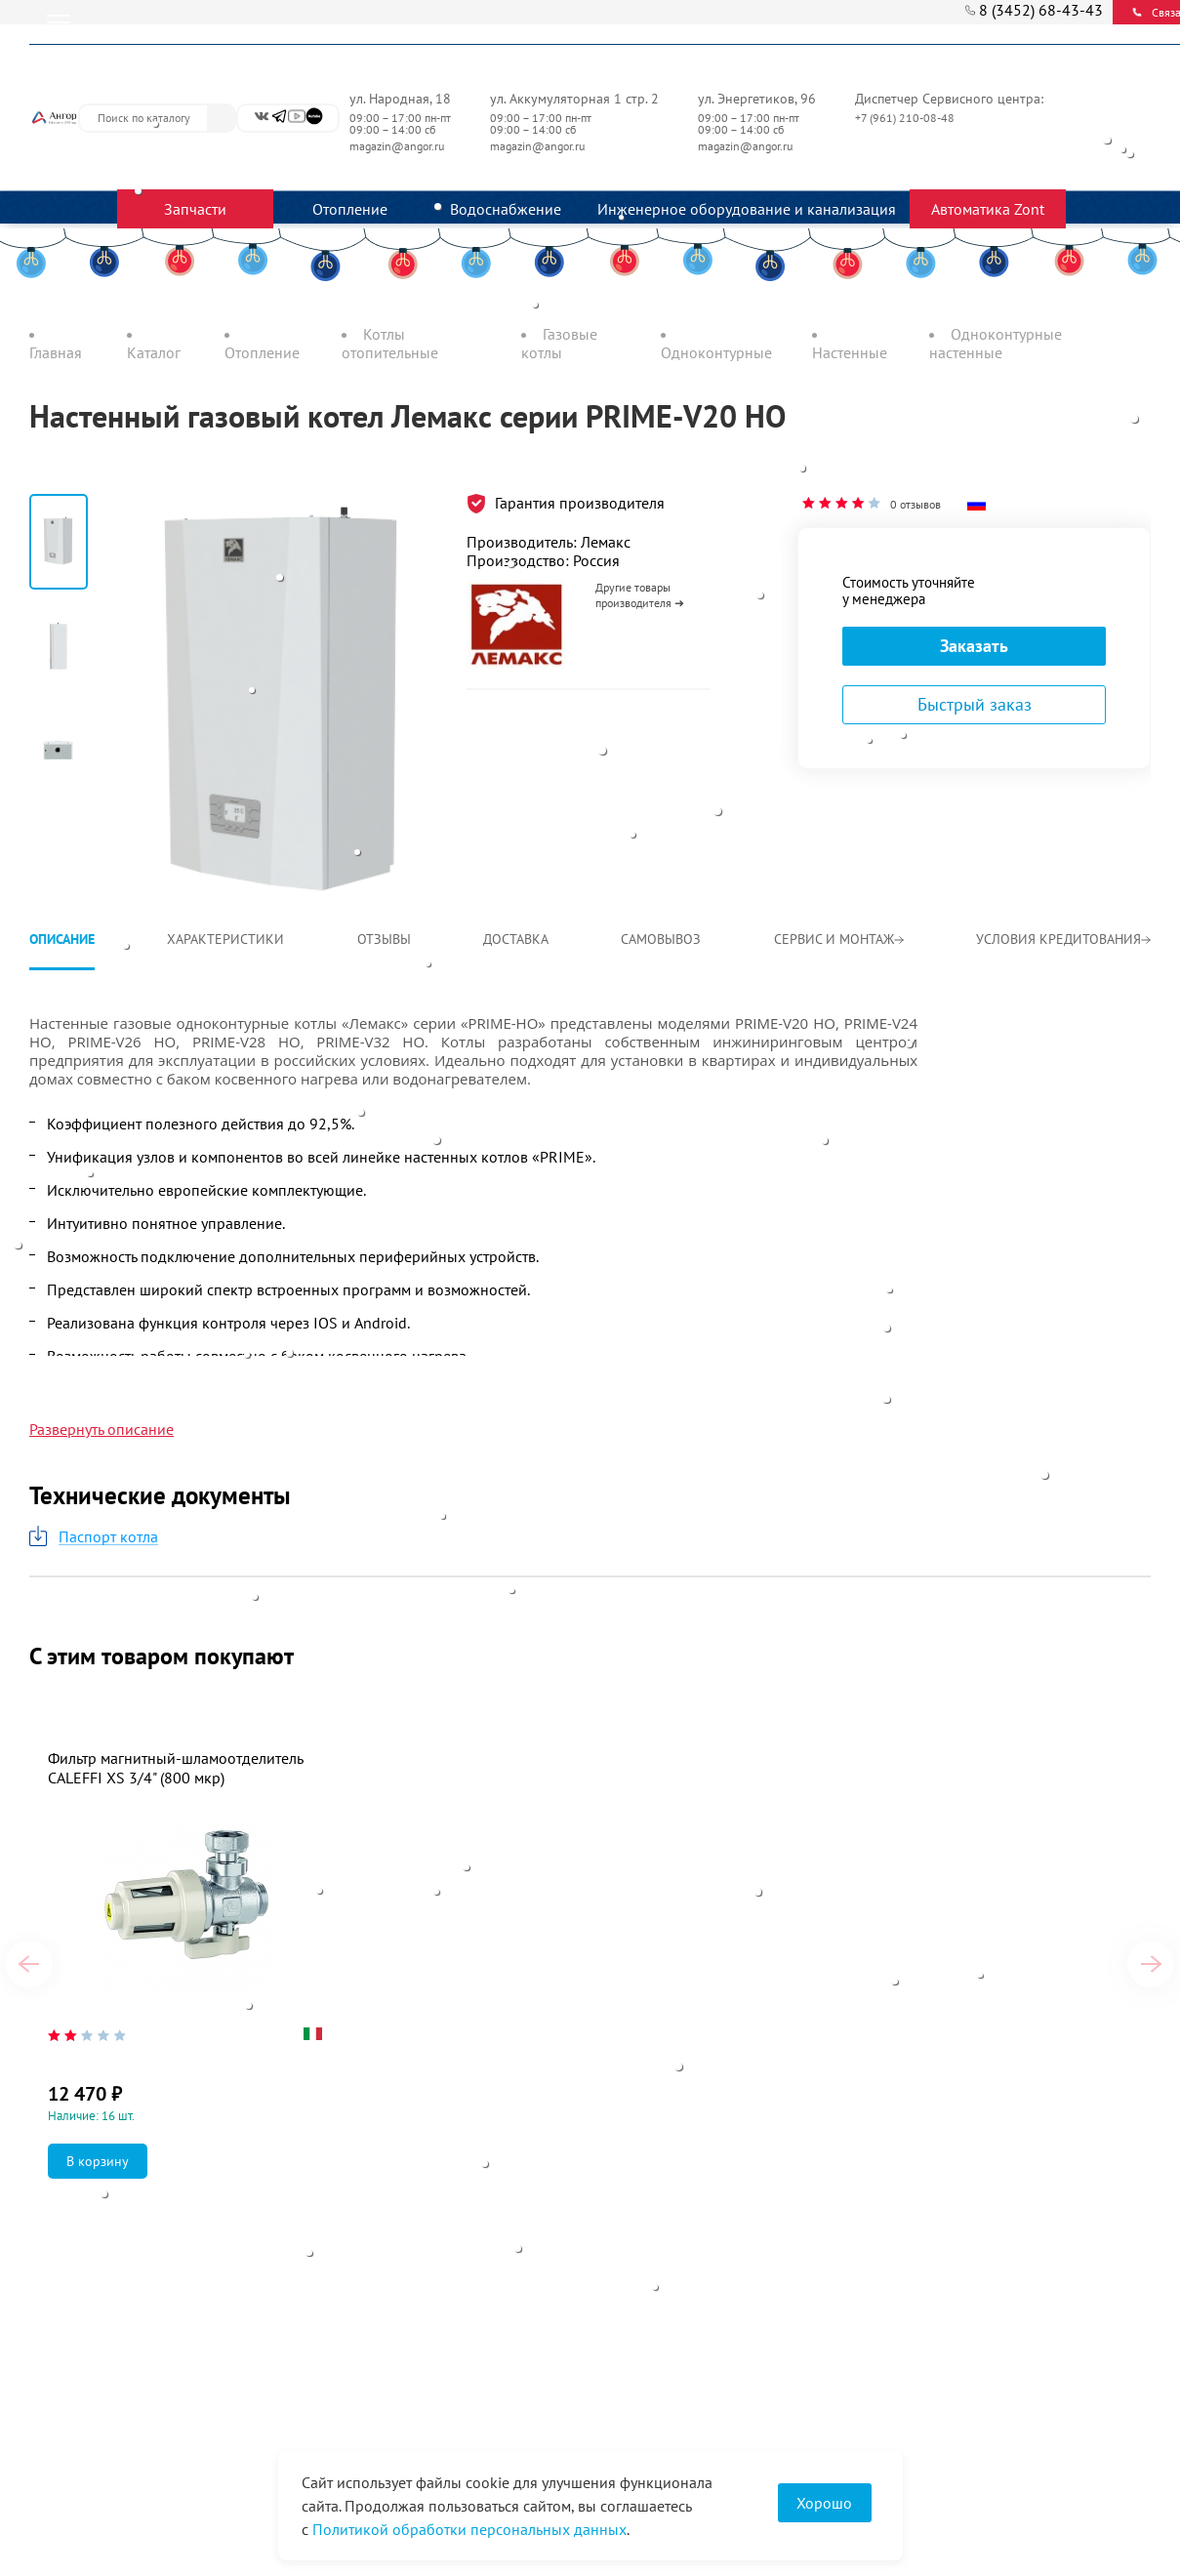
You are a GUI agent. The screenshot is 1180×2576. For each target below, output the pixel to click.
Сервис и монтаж (839, 939)
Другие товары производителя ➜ (639, 595)
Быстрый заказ (974, 704)
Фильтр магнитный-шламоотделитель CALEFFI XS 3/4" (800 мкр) (175, 1767)
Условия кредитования (1063, 939)
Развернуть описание (101, 1429)
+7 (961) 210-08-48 (906, 117)
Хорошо (824, 2503)
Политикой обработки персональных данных (469, 2529)
